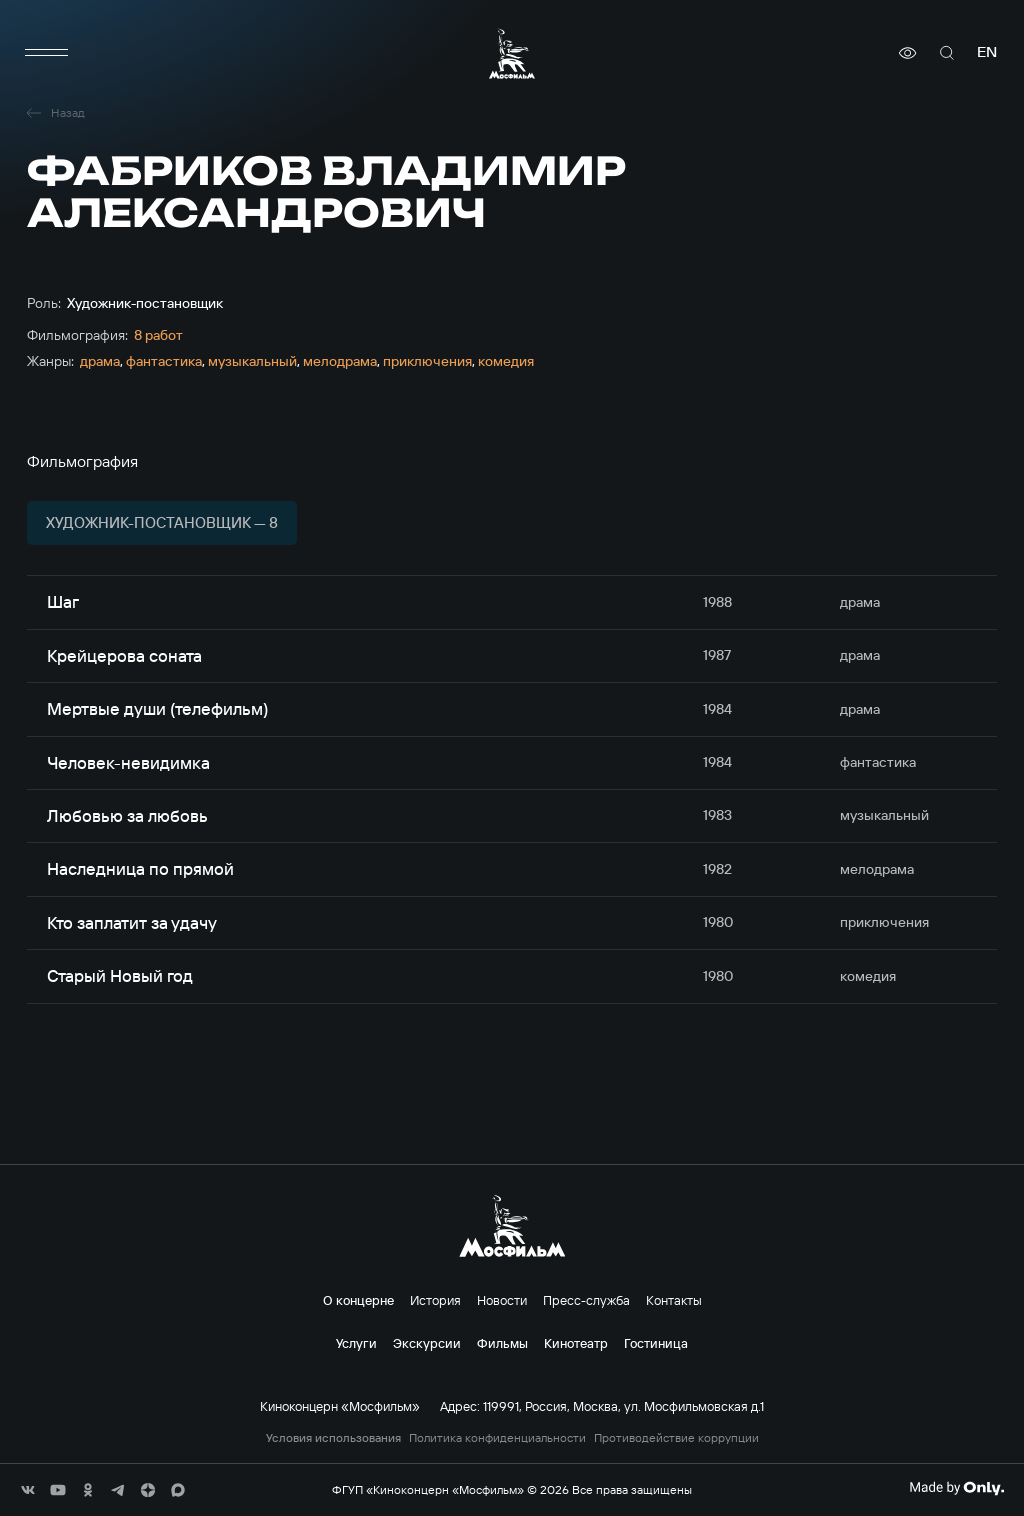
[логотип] (512, 53)
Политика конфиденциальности (497, 1438)
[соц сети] (28, 1490)
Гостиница (656, 1343)
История (435, 1300)
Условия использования (333, 1438)
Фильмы (502, 1343)
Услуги (356, 1343)
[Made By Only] (956, 1488)
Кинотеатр (576, 1343)
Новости (502, 1300)
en (987, 52)
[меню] (47, 53)
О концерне (358, 1300)
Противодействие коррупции (676, 1438)
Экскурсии (427, 1343)
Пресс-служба (586, 1300)
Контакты (674, 1300)
